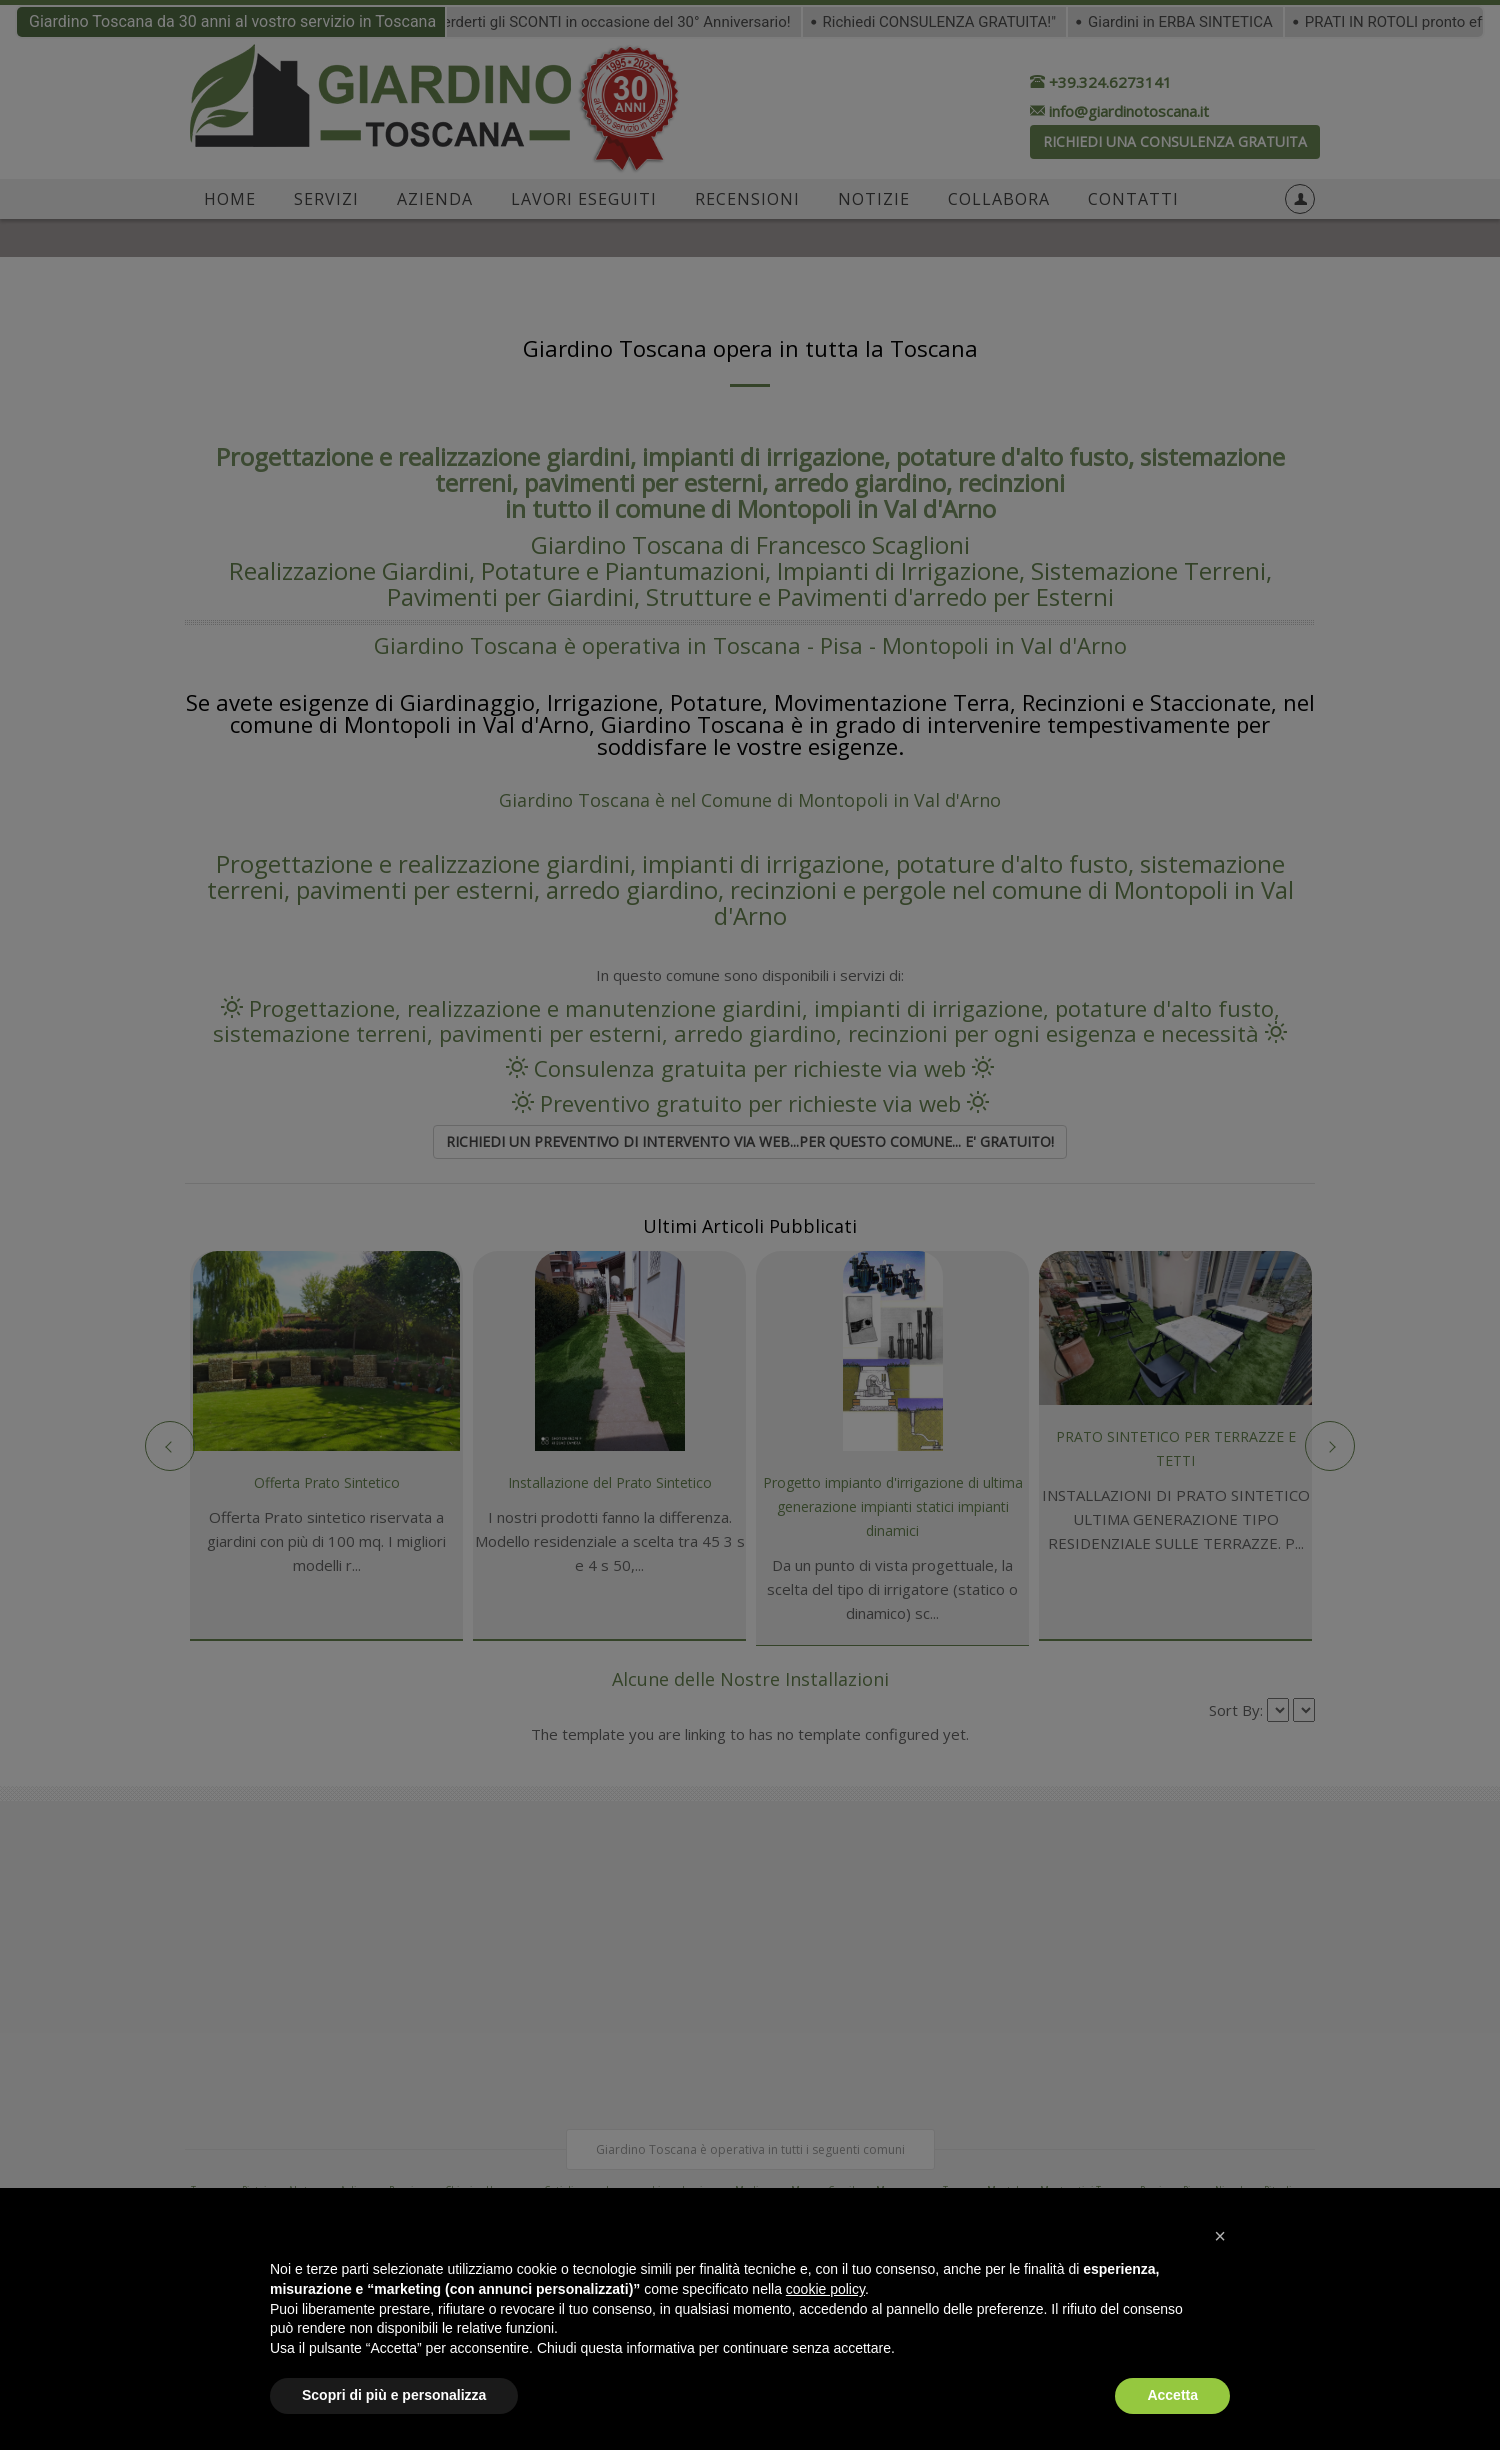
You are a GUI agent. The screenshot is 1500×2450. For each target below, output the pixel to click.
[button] (1220, 2236)
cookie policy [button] (825, 2289)
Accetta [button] (1172, 2395)
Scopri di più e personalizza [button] (394, 2395)
